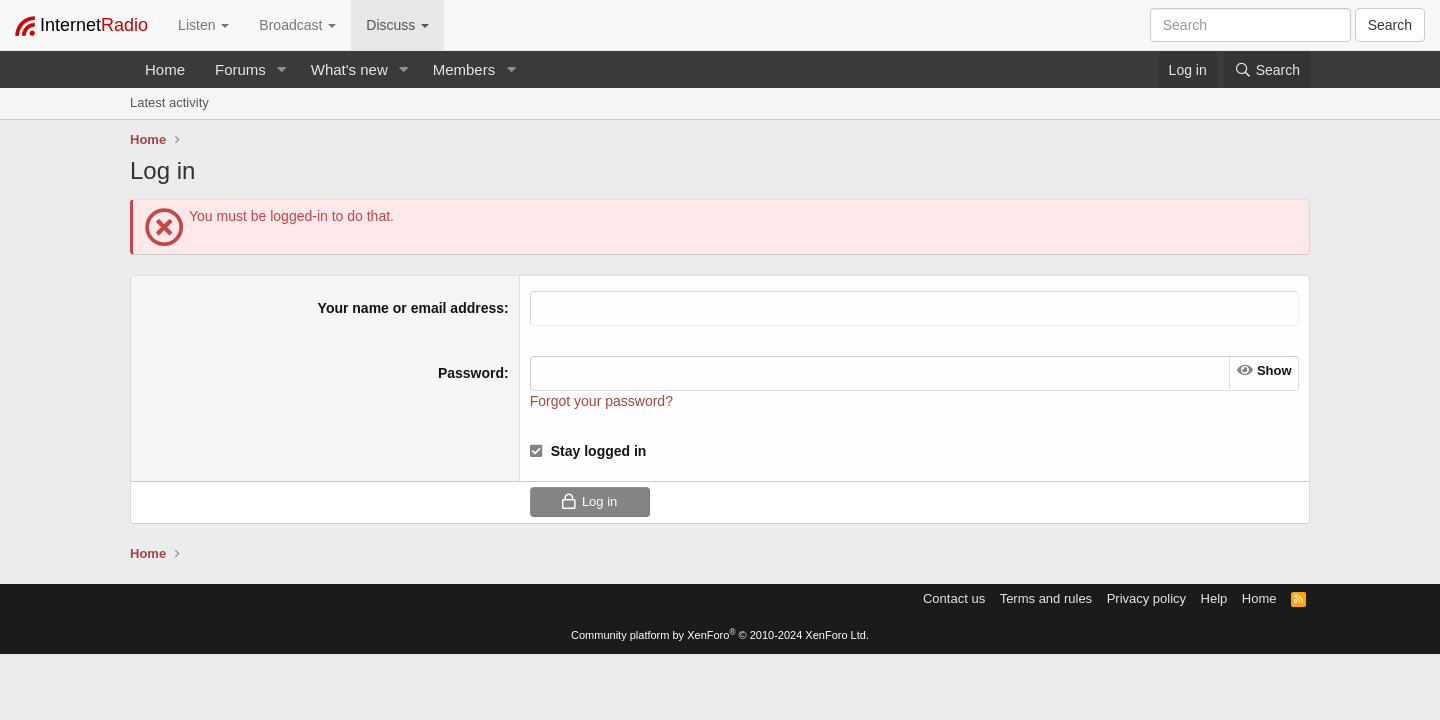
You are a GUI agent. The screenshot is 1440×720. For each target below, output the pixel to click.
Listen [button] (203, 25)
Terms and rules (1046, 598)
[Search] (1267, 70)
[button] (282, 69)
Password (471, 373)
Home (165, 69)
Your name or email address (411, 308)
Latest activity (169, 102)
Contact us (954, 598)
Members (464, 69)
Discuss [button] (397, 25)
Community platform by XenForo (720, 635)
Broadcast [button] (297, 25)
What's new (349, 69)
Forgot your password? (601, 401)
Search (1390, 25)
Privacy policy (1146, 598)
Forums (240, 69)
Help (1214, 598)
